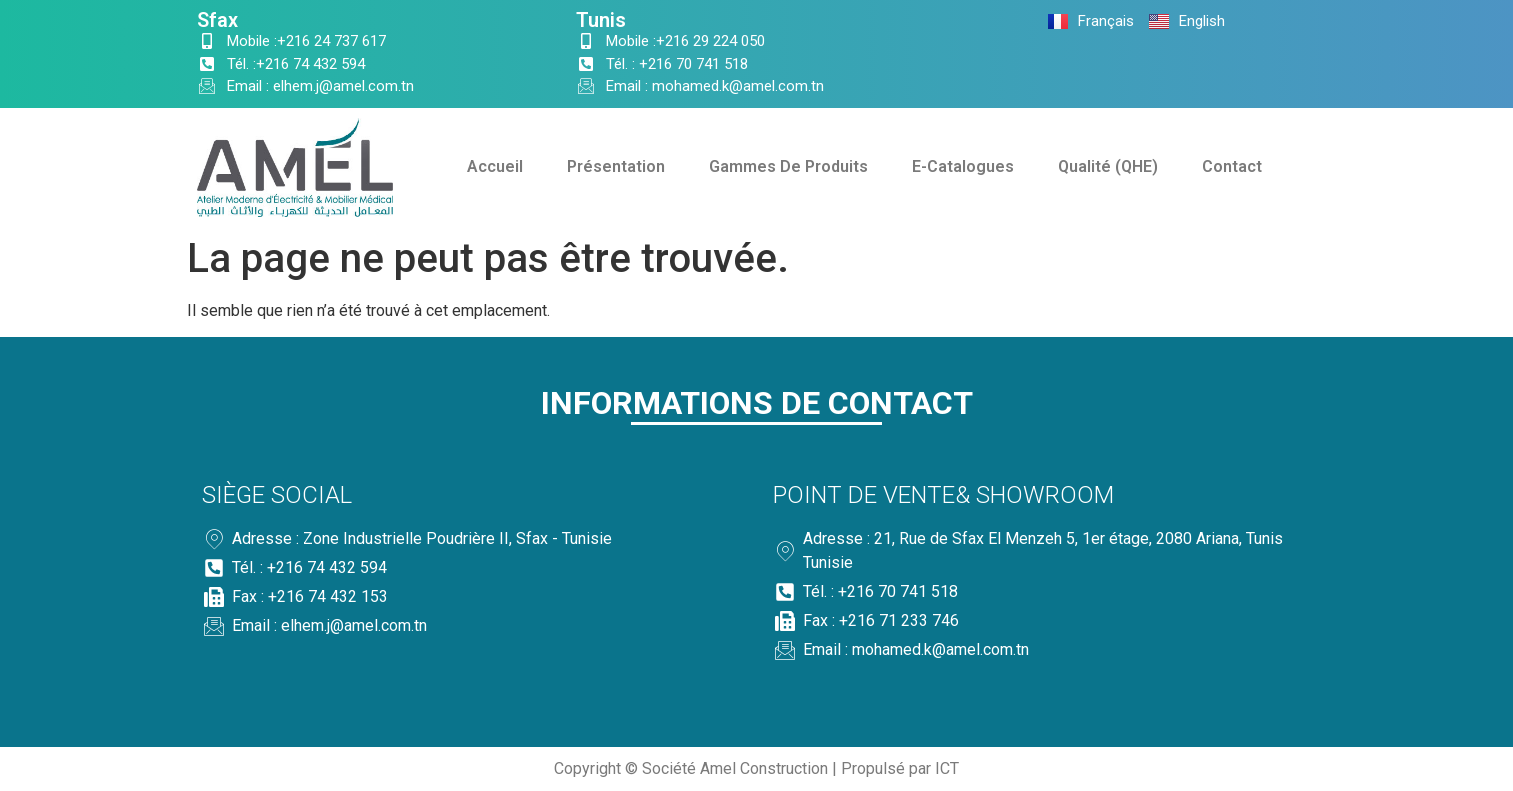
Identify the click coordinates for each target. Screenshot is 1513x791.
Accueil (495, 166)
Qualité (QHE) (1108, 166)
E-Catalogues (963, 166)
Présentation (616, 166)
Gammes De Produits (788, 166)
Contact (1232, 166)
